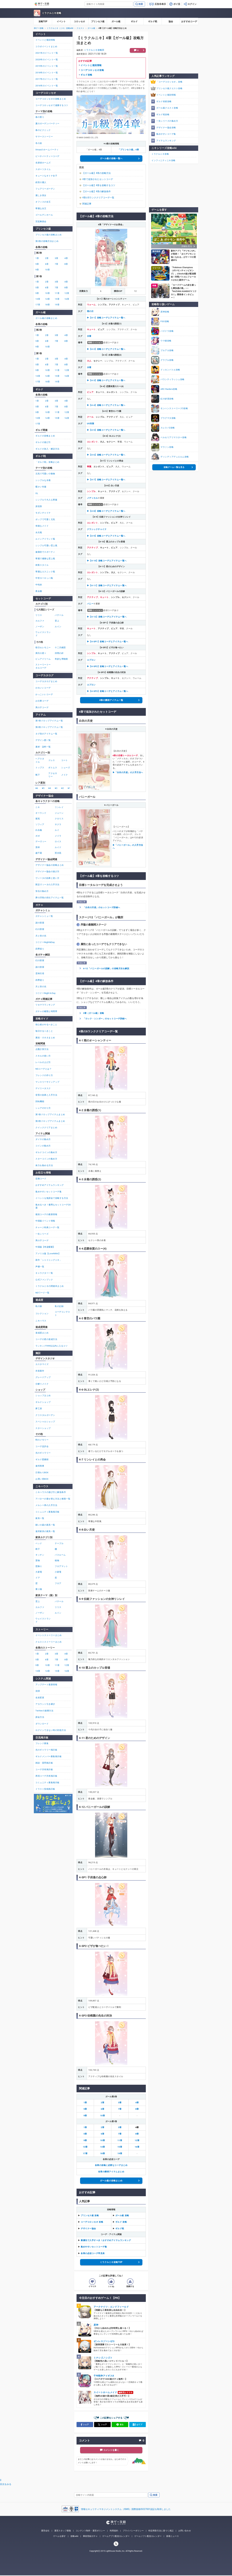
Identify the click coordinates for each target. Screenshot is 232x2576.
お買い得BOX (41, 1479)
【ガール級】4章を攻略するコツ (98, 185)
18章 (102, 2153)
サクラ (58, 824)
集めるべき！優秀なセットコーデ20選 (53, 1206)
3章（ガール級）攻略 (93, 1013)
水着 (89, 336)
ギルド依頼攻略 (164, 101)
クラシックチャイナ (97, 529)
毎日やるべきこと (44, 1031)
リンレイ (59, 807)
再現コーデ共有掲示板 (46, 1776)
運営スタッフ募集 (62, 2530)
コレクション (41, 1313)
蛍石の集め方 (41, 891)
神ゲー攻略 (39, 28)
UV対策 (90, 423)
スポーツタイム (43, 169)
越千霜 (38, 853)
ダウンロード (41, 1723)
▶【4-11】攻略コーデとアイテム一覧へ (107, 585)
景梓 (37, 847)
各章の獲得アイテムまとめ (111, 2171)
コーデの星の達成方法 (46, 1339)
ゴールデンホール (44, 215)
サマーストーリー (44, 136)
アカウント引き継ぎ (45, 1704)
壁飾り (38, 1566)
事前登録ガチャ (90, 2536)
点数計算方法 (41, 1049)
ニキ (37, 807)
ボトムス (52, 767)
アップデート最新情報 (46, 1684)
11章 (119, 2140)
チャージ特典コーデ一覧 (47, 1227)
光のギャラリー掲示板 (46, 1750)
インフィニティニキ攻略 (163, 160)
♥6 (36, 788)
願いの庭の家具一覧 (45, 1525)
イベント (61, 21)
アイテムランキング (166, 140)
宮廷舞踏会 (40, 221)
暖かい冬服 (40, 486)
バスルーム (60, 1555)
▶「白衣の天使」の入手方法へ (128, 772)
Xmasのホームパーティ (47, 149)
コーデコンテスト (62, 1313)
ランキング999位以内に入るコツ (51, 1346)
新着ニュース (172, 2536)
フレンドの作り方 (44, 1075)
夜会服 (38, 591)
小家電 (58, 1572)
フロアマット (61, 1566)
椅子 (37, 1549)
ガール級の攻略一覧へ (111, 158)
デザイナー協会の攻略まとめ (49, 865)
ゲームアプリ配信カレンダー (116, 2536)
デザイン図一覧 (43, 740)
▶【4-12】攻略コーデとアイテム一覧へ (107, 617)
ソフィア (39, 824)
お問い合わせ (184, 2530)
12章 (137, 2140)
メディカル (92, 498)
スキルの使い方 (43, 1056)
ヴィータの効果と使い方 (47, 878)
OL (36, 493)
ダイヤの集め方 (43, 1139)
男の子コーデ (41, 707)
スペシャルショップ (45, 1421)
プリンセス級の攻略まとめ (48, 234)
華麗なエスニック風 (45, 571)
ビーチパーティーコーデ (47, 156)
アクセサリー (52, 775)
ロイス (58, 841)
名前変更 (39, 1697)
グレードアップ (43, 1377)
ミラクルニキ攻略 (51, 13)
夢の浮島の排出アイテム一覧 (49, 897)
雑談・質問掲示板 (44, 1763)
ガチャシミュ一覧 (44, 916)
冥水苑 (58, 853)
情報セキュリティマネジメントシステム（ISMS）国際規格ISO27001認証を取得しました (126, 2509)
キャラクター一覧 (44, 1273)
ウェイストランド (43, 634)
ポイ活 (176, 4)
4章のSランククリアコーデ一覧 (98, 197)
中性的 (38, 584)
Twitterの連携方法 (44, 1710)
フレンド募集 (41, 1743)
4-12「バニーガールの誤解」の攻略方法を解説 (106, 968)
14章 (102, 2147)
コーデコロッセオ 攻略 (92, 2222)
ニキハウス (40, 1321)
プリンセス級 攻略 (90, 2215)
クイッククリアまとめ (46, 1127)
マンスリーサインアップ (47, 1082)
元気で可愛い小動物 (45, 473)
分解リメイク (41, 1384)
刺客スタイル (41, 565)
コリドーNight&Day (45, 942)
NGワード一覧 (42, 1292)
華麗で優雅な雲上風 (45, 558)
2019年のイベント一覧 (46, 66)
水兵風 (38, 532)
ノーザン (39, 626)
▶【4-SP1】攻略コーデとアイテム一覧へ (107, 641)
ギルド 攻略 (121, 2222)
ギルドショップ (43, 1402)
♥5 (43, 788)
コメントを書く (111, 2450)
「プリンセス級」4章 (128, 149)
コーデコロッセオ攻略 (92, 70)
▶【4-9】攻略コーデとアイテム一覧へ (106, 536)
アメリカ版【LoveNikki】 (48, 1253)
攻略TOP (43, 21)
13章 (85, 2147)
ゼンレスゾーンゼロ (104, 2341)
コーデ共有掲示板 (44, 1769)
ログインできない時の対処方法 (50, 1730)
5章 (85, 2109)
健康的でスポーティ (45, 552)
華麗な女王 (40, 208)
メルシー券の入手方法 (46, 1505)
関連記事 (86, 203)
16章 (137, 2147)
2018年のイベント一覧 (46, 72)
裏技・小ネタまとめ (45, 1037)
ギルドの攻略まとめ (45, 436)
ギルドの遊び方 (43, 442)
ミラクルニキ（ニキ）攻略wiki (60, 28)
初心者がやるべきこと (46, 1024)
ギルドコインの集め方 (46, 1152)
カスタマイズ (41, 1364)
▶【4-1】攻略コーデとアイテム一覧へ (106, 317)
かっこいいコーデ (44, 694)
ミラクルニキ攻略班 (94, 50)
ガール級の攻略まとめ (111, 2180)
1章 (85, 2102)
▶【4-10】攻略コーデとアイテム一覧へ (107, 560)
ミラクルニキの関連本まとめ (49, 1286)
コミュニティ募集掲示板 (47, 1512)
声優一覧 (39, 1266)
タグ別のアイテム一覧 (46, 734)
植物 (57, 1560)
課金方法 (39, 1717)
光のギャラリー (43, 1453)
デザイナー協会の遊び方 (47, 871)
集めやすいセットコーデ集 (94, 2247)
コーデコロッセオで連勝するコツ (51, 105)
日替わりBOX (41, 1472)
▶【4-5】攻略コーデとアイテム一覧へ (106, 430)
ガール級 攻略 (122, 2215)
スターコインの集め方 (46, 1159)
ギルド (134, 21)
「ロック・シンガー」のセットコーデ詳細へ (105, 1018)
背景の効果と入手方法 (46, 1095)
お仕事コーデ (41, 701)
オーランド (40, 813)
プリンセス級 (98, 21)
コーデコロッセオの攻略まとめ (50, 99)
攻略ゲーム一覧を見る (174, 467)
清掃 (37, 1691)
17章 (85, 2153)
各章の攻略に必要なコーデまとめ (111, 2165)
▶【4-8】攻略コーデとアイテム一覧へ (106, 511)
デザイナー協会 (88, 2228)
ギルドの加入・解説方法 (47, 449)
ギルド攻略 (86, 74)
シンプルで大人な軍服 (46, 500)
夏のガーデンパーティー (47, 123)
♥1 (69, 788)
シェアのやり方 (43, 1108)
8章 (137, 2109)
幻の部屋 (39, 929)
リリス (38, 615)
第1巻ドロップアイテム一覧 (49, 720)
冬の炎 (38, 143)
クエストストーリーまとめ (48, 1642)
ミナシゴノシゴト (103, 2357)
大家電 (38, 1572)
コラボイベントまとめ (46, 46)
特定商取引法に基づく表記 (161, 2530)
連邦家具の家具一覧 (45, 1531)
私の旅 (38, 1306)
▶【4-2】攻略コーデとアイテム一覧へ (106, 349)
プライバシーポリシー (133, 2530)
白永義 (38, 830)
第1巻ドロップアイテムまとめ (50, 1114)
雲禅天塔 (39, 973)
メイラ (58, 836)
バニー (90, 603)
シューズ (65, 767)
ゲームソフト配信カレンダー (148, 2536)
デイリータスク (43, 1088)
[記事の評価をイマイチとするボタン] (92, 2281)
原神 (96, 2325)
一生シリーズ (41, 1234)
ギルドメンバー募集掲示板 (48, 1756)
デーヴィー (40, 841)
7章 (120, 2109)
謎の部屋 (39, 923)
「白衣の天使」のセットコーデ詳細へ (101, 907)
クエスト (80, 28)
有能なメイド (41, 526)
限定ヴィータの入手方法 (47, 884)
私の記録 (59, 1306)
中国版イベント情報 (45, 1221)
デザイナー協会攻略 (166, 127)
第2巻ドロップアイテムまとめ (50, 1121)
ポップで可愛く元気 (45, 519)
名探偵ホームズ (43, 162)
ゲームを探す (59, 2536)
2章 (102, 2102)
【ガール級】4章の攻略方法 (96, 173)
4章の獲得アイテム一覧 (111, 700)
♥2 (62, 788)
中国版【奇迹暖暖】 (45, 1247)
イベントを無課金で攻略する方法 (51, 1198)
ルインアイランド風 (45, 539)
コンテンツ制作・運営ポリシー (90, 2530)
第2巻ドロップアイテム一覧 (49, 727)
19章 (119, 2153)
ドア (37, 1578)
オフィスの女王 (43, 202)
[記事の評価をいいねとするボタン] (111, 2281)
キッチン (39, 1555)
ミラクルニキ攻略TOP (111, 2262)
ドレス (51, 760)
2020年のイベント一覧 (46, 59)
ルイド (58, 847)
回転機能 (39, 1101)
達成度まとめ (41, 1333)
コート (64, 760)
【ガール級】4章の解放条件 (96, 191)
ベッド (38, 1543)
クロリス (59, 818)
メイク (64, 775)
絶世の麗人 (40, 182)
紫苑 (37, 818)
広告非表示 (160, 4)
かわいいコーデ (43, 688)
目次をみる (5, 2484)
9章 (85, 2115)
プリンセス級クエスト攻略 (169, 88)
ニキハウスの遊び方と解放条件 (50, 1492)
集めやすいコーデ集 (166, 134)
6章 (102, 2109)
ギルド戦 (152, 21)
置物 (37, 1560)
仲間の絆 (59, 653)
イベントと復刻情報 (91, 65)
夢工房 (38, 1408)
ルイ (57, 830)
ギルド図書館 (41, 1459)
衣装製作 (39, 1371)
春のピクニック (43, 130)
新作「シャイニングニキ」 (48, 1260)
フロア (58, 1583)
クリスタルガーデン (45, 1415)
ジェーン (59, 813)
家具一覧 (39, 1518)
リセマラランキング (45, 1005)
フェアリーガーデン (45, 189)
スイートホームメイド (105, 2392)
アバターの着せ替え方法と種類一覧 (52, 1499)
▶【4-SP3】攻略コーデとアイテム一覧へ (107, 691)
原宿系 (38, 506)
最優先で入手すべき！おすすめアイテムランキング (106, 2240)
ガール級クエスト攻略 (167, 108)
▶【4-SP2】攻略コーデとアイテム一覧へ (107, 666)
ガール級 (116, 21)
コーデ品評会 (41, 1446)
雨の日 (90, 311)
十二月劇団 (60, 647)
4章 (137, 2102)
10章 (102, 2115)
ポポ (37, 836)
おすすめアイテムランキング (49, 1185)
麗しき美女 (40, 195)
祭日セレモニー (43, 647)
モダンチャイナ (43, 513)
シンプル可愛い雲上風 (46, 545)
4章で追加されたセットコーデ (97, 179)
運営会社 (45, 2530)
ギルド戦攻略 (162, 114)
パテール (59, 615)
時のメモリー (41, 1440)
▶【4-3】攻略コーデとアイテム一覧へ (106, 380)
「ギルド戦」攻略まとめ (47, 462)
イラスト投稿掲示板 (45, 1789)
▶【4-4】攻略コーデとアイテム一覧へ (106, 405)
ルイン (58, 626)
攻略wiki (74, 2536)
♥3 (56, 788)
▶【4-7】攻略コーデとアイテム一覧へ (106, 479)
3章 (120, 2102)
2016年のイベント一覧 (46, 85)
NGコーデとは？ (43, 1069)
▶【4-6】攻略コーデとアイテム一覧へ (106, 455)
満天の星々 (40, 653)
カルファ (39, 621)
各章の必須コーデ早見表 (93, 2253)
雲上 (57, 621)
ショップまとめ (43, 1395)
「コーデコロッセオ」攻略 (169, 82)
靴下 (37, 775)
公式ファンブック (44, 1279)
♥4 (49, 788)
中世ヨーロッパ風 (44, 578)
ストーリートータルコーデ (43, 666)
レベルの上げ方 (43, 1062)
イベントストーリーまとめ (48, 1635)
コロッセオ (79, 21)
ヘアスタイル (39, 760)
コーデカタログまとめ (46, 681)
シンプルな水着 (43, 480)
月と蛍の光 (40, 936)
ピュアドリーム (43, 659)
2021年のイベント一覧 (46, 53)
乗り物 (38, 1589)
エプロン (91, 660)
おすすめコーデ (189, 21)
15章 (119, 2147)
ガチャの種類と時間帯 (46, 1011)
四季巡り (39, 949)
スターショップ (43, 1428)
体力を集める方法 (44, 1165)
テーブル (59, 1543)
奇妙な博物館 (61, 659)
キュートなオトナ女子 (46, 176)
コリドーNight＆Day (45, 993)
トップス (39, 767)
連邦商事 (39, 1466)
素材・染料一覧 (43, 747)
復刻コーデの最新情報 (46, 1214)
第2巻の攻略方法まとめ (46, 241)
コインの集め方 (43, 1146)
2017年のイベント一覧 (46, 79)
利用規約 (114, 2530)
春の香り (39, 117)
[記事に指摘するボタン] (130, 2281)
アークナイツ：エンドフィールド (111, 2306)
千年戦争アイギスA (104, 2375)
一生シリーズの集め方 (167, 121)
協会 (171, 21)
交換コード (40, 1178)
